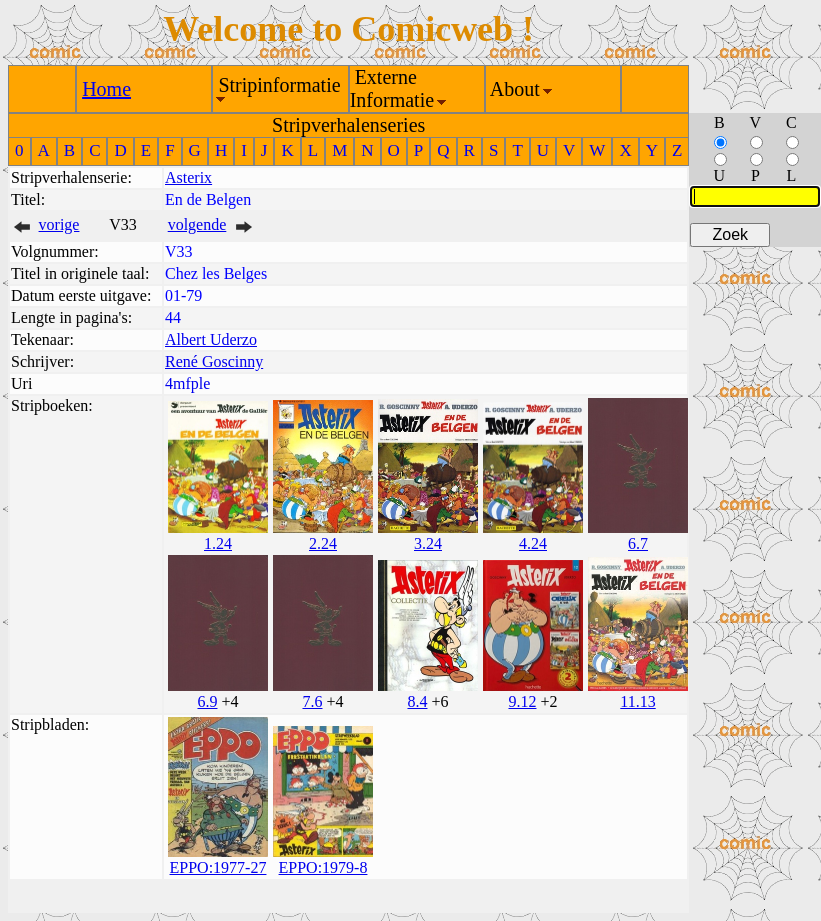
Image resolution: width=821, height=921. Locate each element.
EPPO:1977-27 (218, 867)
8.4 (417, 701)
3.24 (428, 543)
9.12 (522, 701)
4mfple (187, 383)
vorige (59, 224)
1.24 (218, 543)
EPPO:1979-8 (323, 867)
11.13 (637, 701)
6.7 (638, 543)
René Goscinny (214, 361)
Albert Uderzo (211, 339)
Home (106, 89)
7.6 (312, 701)
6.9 (207, 701)
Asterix (188, 177)
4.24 (533, 543)
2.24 (323, 543)
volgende (197, 224)
